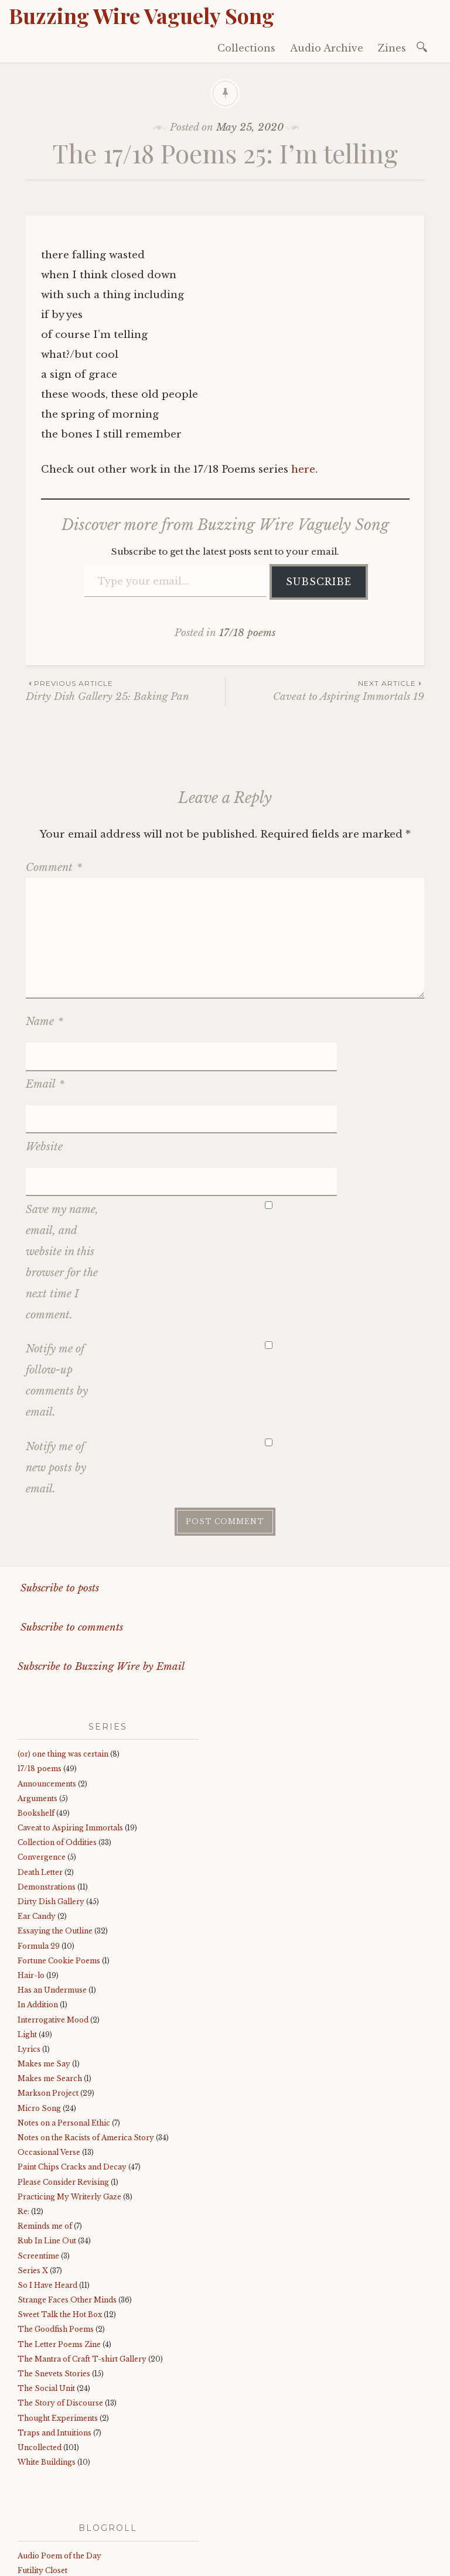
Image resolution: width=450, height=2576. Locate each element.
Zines (392, 48)
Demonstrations (47, 1802)
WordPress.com (277, 2563)
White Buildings (47, 2377)
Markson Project (48, 2008)
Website (44, 1090)
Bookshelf (36, 1728)
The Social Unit (46, 2303)
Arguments (37, 1713)
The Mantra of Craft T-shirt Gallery (82, 2274)
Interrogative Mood (53, 1934)
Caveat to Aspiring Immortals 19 (325, 690)
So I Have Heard (47, 2200)
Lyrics (29, 1964)
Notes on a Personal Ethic (64, 2038)
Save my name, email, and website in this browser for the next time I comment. (62, 1177)
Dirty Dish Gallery (51, 1816)
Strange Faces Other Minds (67, 2215)
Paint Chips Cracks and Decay (72, 2082)
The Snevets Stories (54, 2288)
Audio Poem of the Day (59, 2470)
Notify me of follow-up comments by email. (57, 1296)
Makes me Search (50, 1993)
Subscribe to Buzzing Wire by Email (101, 1582)
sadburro (34, 2500)
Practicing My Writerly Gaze (69, 2111)
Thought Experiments (58, 2332)
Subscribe (319, 581)
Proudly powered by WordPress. (83, 2563)
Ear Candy (37, 1831)
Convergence (42, 1772)
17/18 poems (247, 633)
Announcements (47, 1698)
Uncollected (40, 2362)
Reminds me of (45, 2141)
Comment (54, 867)
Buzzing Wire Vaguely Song (141, 15)
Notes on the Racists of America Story (86, 2052)
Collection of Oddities (57, 1757)
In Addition (38, 1919)
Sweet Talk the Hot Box (60, 2229)
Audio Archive (326, 48)
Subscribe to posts (58, 1503)
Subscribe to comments (70, 1542)
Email (45, 1056)
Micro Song (39, 2022)
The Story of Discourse (60, 2318)
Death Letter (40, 1786)
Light (27, 1949)
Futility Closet (42, 2485)
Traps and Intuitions (54, 2347)
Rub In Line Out (47, 2155)
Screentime (38, 2170)
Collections (246, 48)
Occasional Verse (49, 2067)
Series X (33, 2185)
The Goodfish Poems (56, 2244)
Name (44, 1021)
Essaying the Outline (55, 1846)
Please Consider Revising (63, 2096)
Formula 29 (39, 1860)
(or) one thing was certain (63, 1669)
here (303, 469)
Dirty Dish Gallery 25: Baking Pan (125, 690)
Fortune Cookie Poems (59, 1875)
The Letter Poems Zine (59, 2258)
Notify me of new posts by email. (56, 1382)
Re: (23, 2126)
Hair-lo (31, 1890)
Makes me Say (44, 1978)
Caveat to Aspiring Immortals (70, 1742)
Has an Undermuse (52, 1905)
